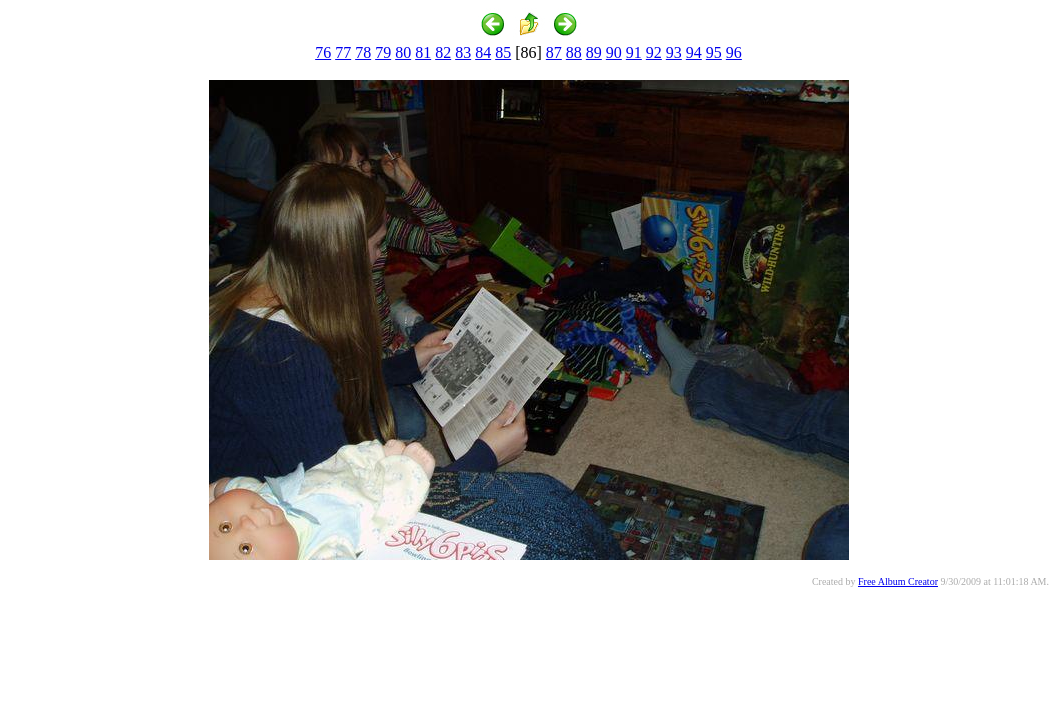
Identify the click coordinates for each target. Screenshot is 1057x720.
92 (654, 52)
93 (674, 52)
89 (594, 52)
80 (403, 52)
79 (383, 52)
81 (423, 52)
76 (323, 52)
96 (734, 52)
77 (343, 52)
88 (574, 52)
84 (483, 52)
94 (694, 52)
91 (634, 52)
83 (463, 52)
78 (363, 52)
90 (614, 52)
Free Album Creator (898, 581)
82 (443, 52)
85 (503, 52)
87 (554, 52)
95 (714, 52)
